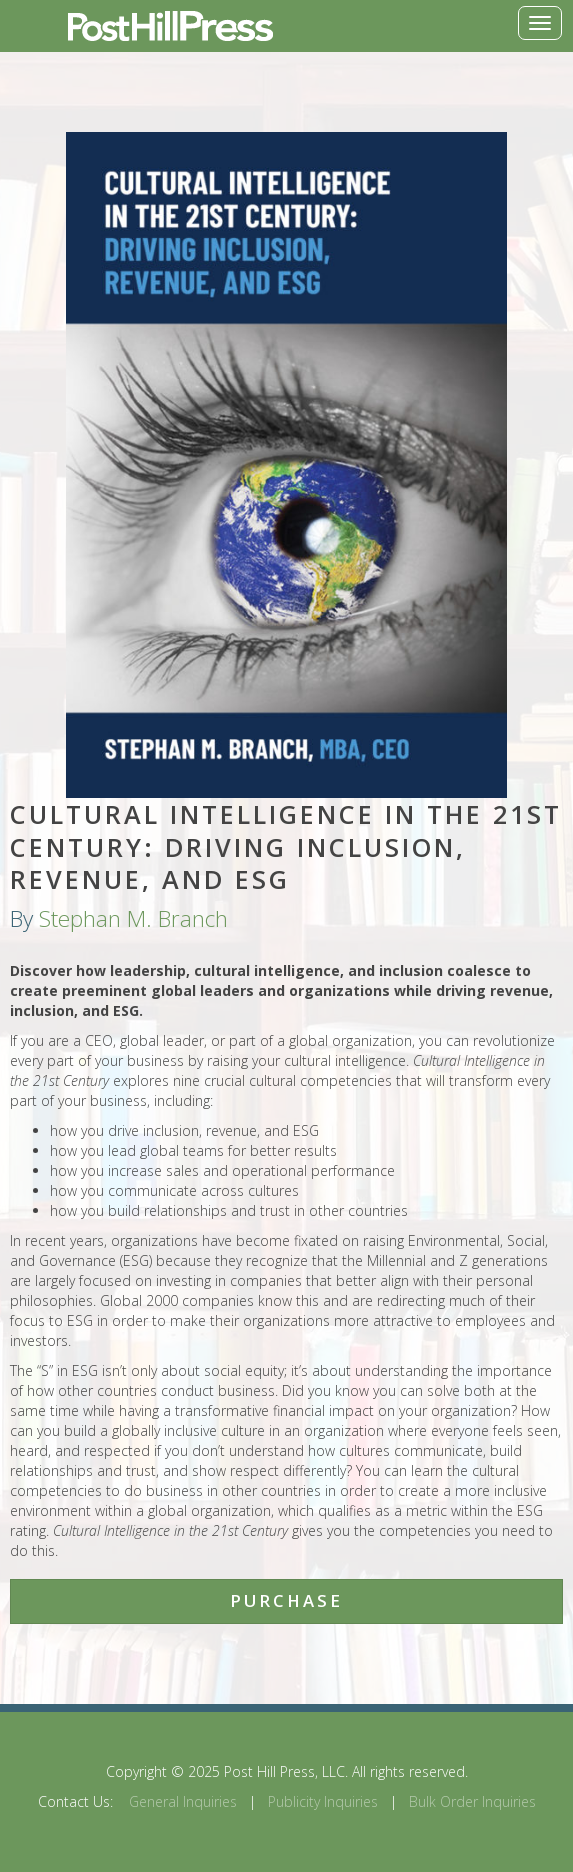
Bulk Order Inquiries (472, 1801)
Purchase (286, 1600)
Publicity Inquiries (323, 1801)
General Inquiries (183, 1801)
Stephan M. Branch (133, 918)
